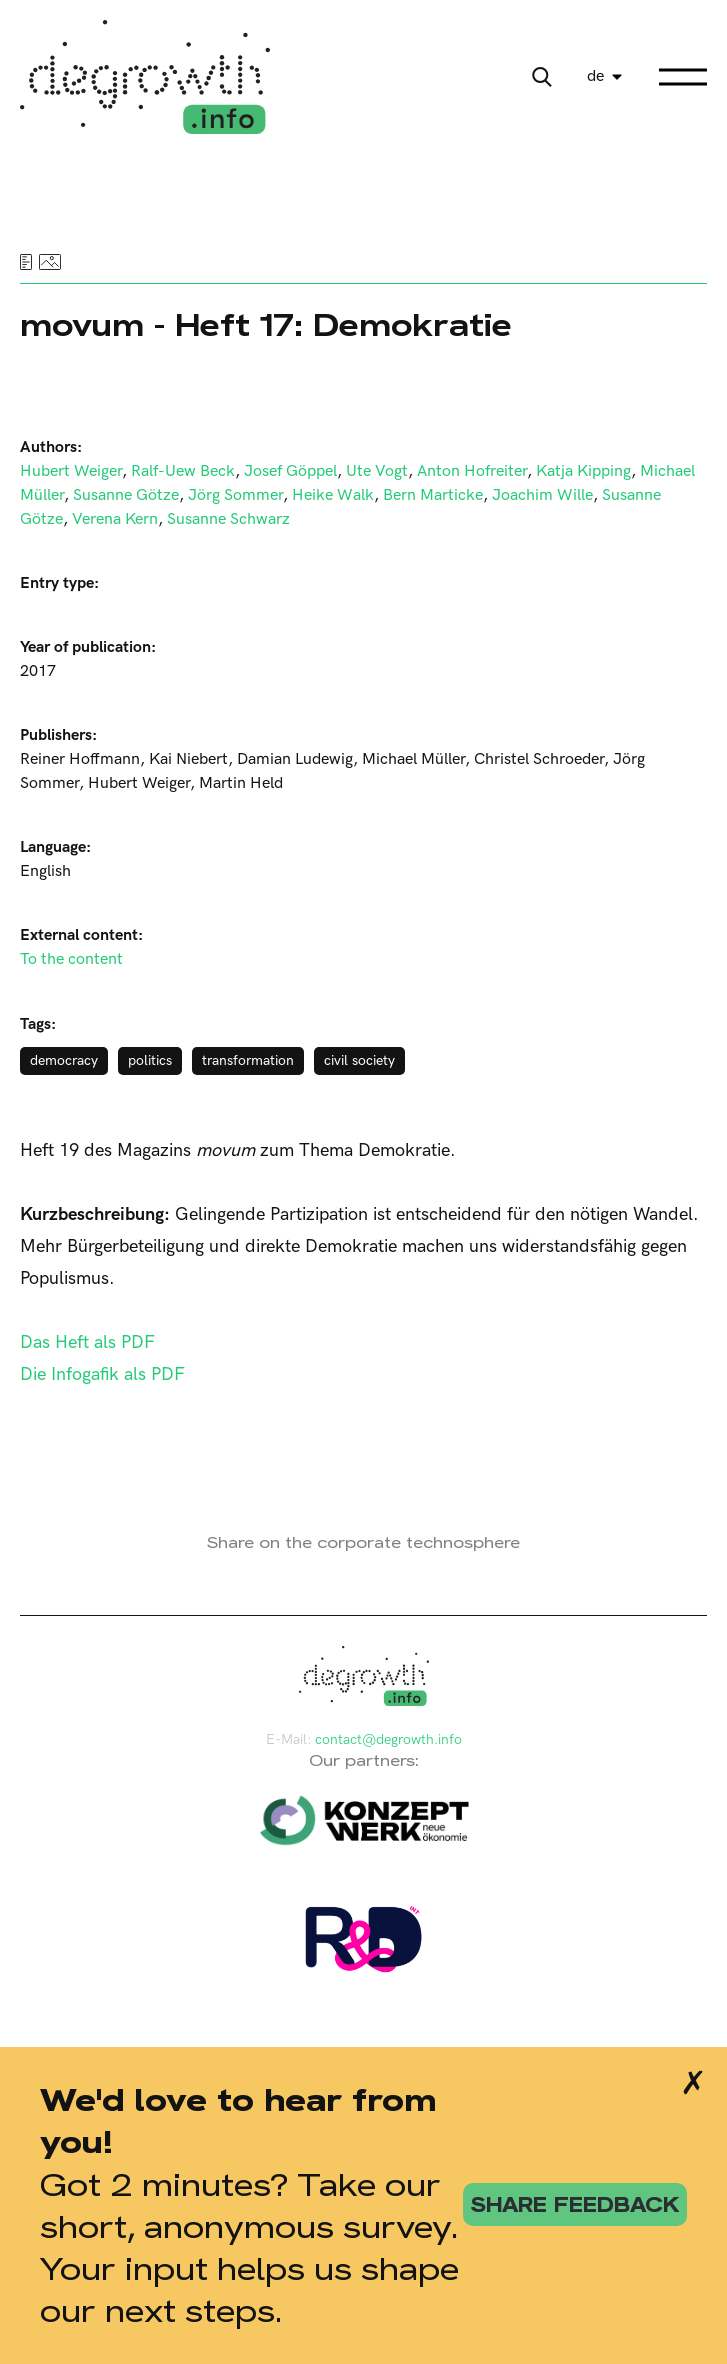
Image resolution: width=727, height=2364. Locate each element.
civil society (359, 1060)
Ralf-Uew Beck (183, 471)
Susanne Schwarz (228, 519)
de (595, 76)
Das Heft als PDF (87, 1342)
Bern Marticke (433, 495)
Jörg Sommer (235, 495)
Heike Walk (333, 495)
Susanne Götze (126, 495)
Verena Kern (115, 519)
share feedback (575, 2204)
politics (150, 1060)
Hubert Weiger (71, 471)
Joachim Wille (542, 495)
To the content (71, 959)
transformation (248, 1060)
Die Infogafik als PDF (102, 1374)
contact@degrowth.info (388, 1739)
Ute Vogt (377, 471)
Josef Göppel (290, 471)
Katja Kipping (583, 471)
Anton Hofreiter (472, 471)
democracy (64, 1060)
